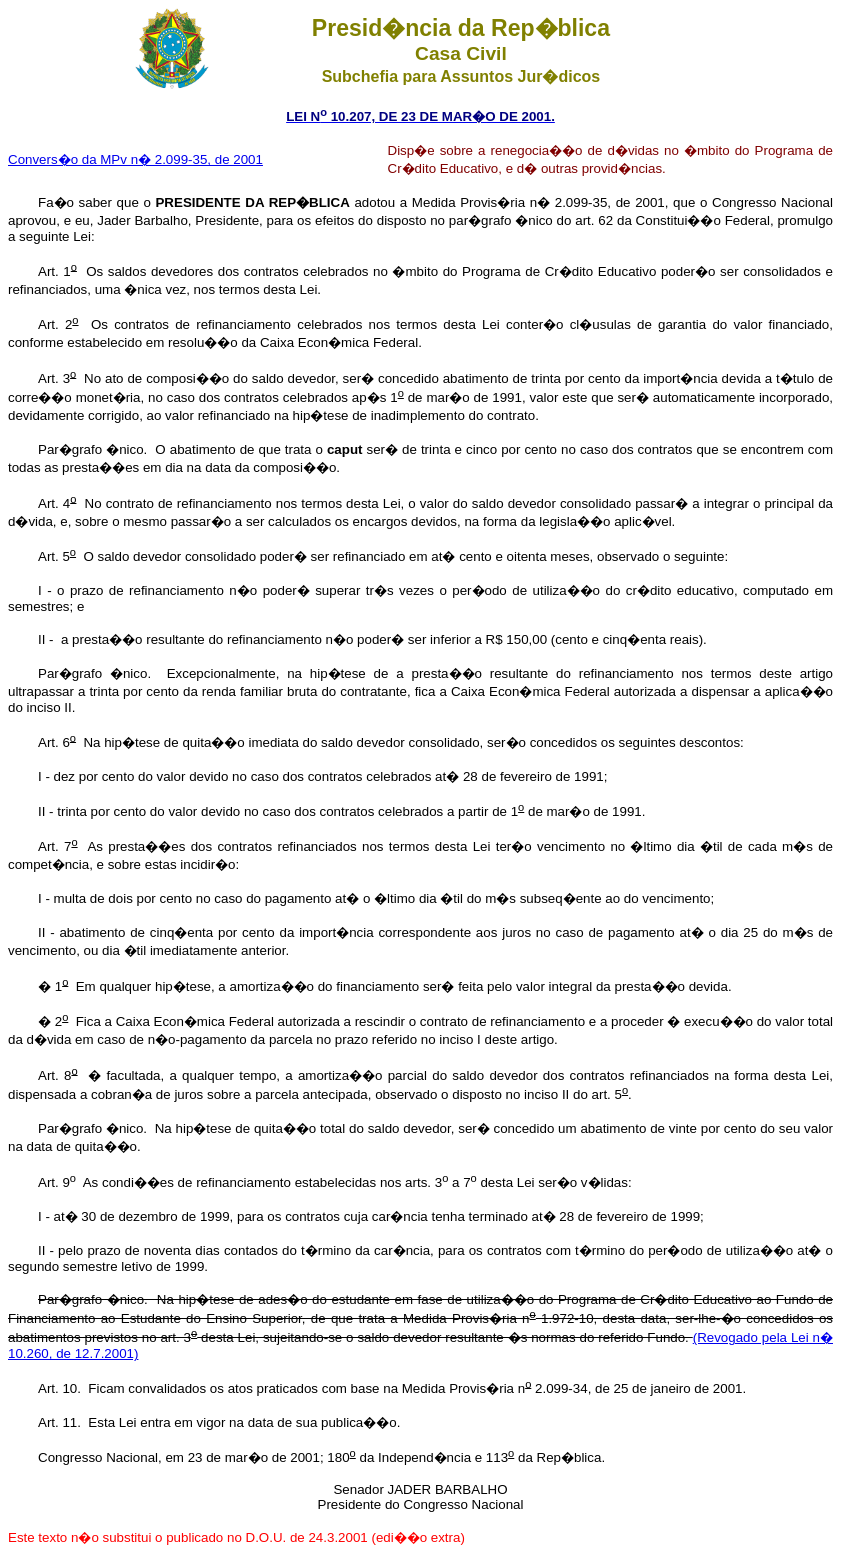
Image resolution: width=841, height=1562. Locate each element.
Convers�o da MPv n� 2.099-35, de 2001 (135, 159)
